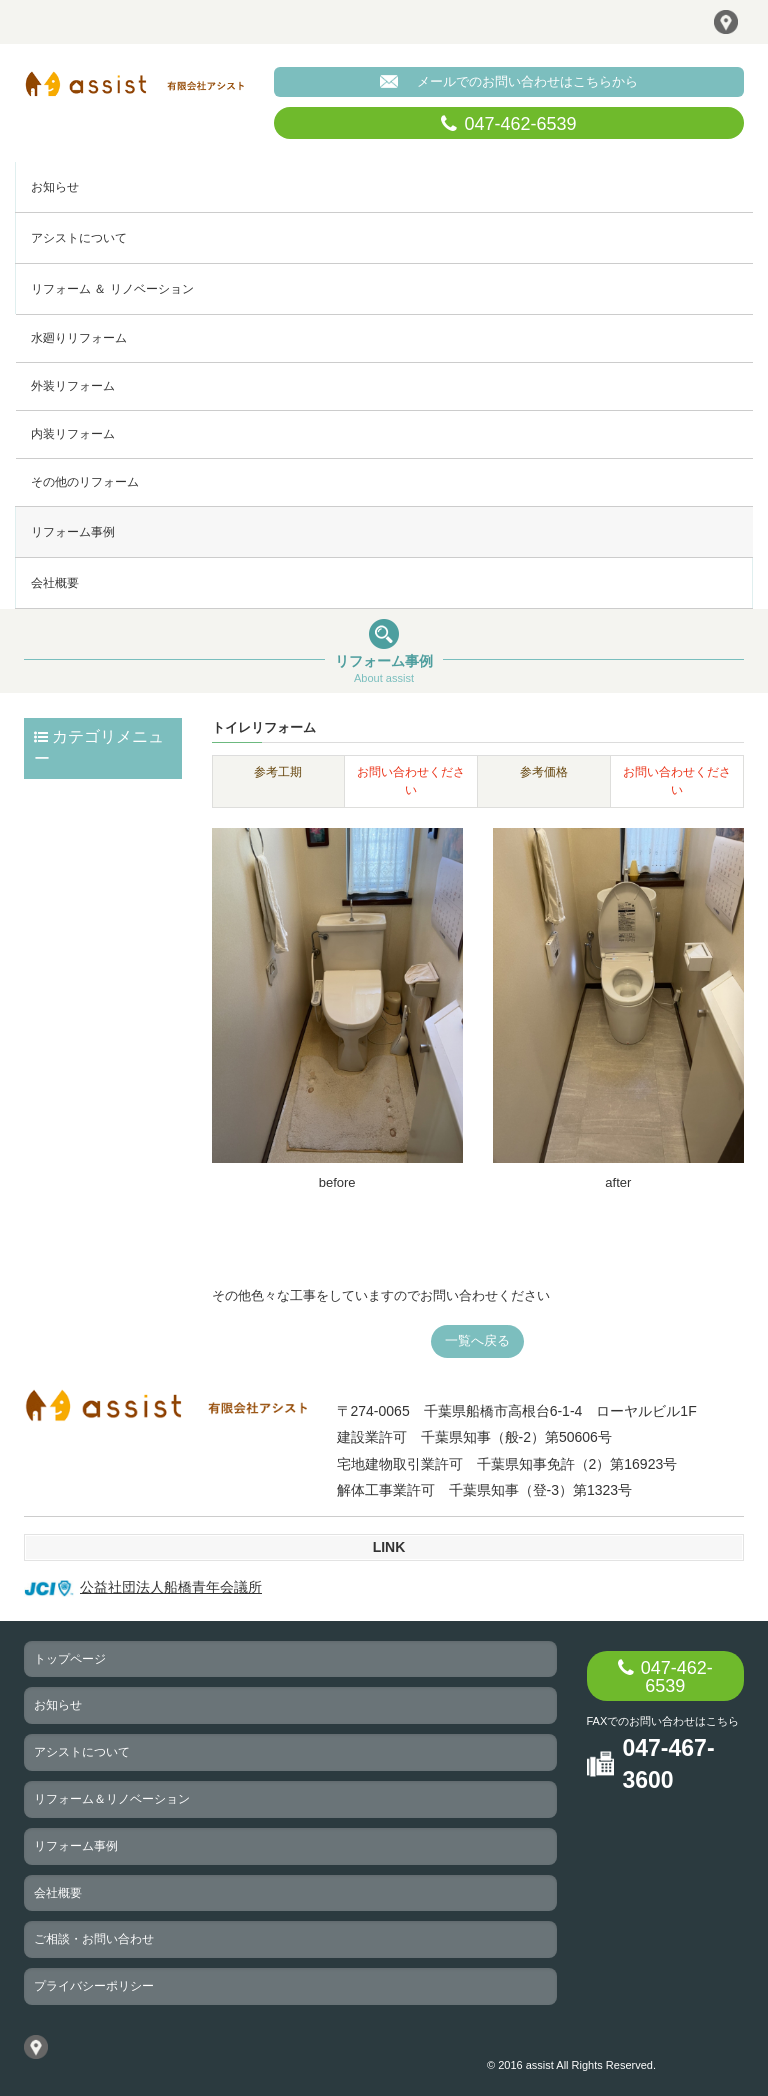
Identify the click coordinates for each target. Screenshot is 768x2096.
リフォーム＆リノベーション (112, 1799)
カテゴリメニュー (99, 747)
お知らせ (55, 187)
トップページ (70, 1659)
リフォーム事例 (73, 532)
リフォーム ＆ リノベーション (112, 289)
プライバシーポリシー (94, 1986)
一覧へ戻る (477, 1340)
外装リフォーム (73, 386)
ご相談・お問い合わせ (94, 1939)
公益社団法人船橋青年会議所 (143, 1587)
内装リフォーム (73, 434)
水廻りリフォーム (79, 338)
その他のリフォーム (85, 482)
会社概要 (55, 583)
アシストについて (79, 238)
